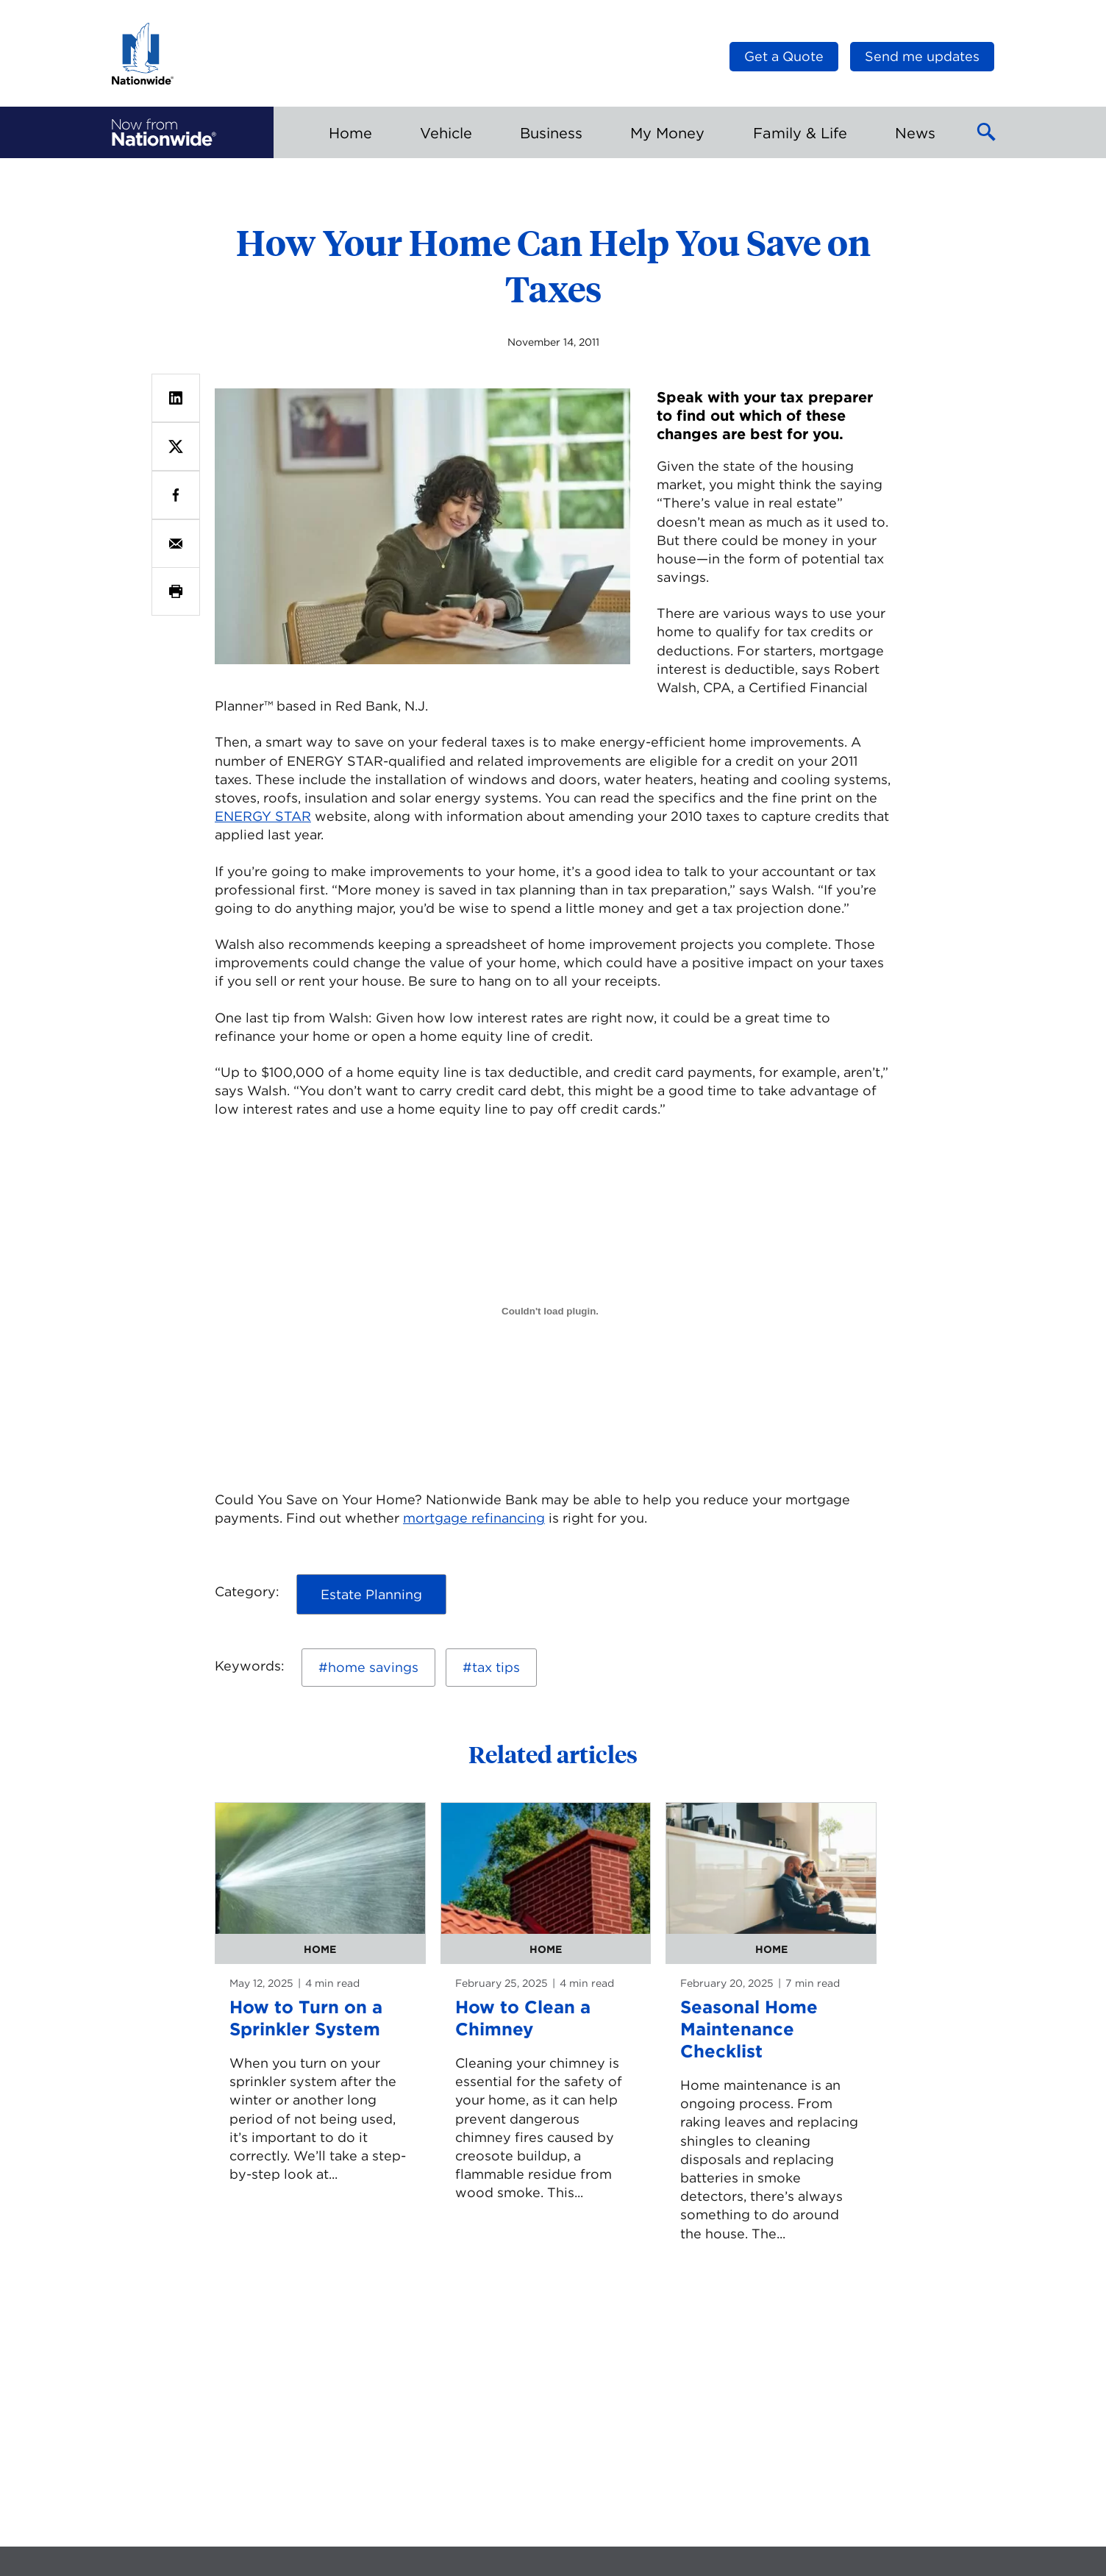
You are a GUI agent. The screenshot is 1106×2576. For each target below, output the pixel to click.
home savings (373, 1667)
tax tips (496, 1667)
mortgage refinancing (474, 1518)
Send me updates (922, 56)
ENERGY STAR (263, 816)
